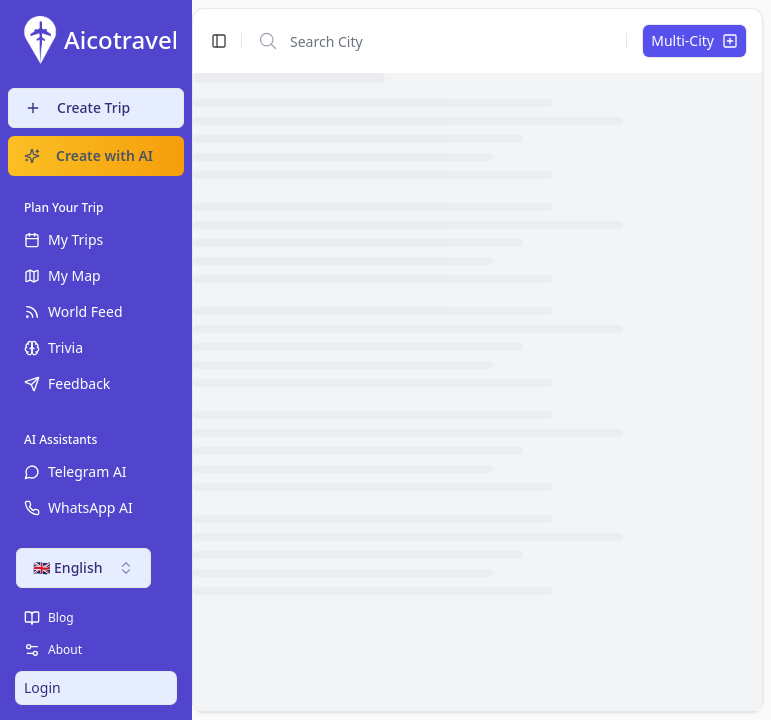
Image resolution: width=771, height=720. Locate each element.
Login (42, 687)
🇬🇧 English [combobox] (83, 567)
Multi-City (694, 40)
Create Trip (77, 107)
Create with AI (88, 155)
